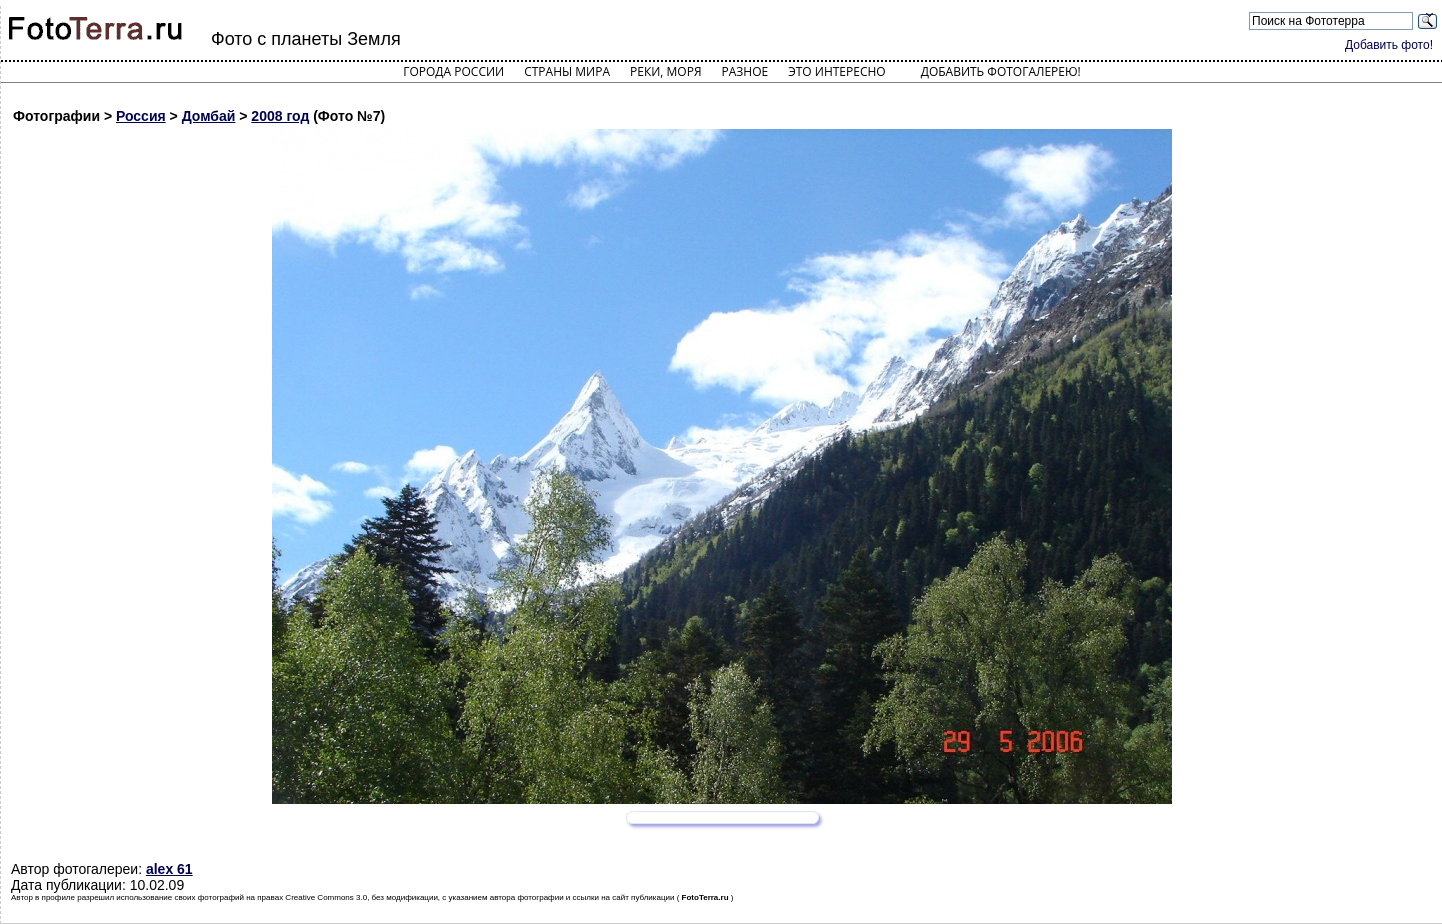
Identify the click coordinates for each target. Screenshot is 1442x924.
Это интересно (837, 71)
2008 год (280, 116)
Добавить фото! (1389, 45)
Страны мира (567, 71)
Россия (141, 116)
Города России (453, 71)
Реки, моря (665, 71)
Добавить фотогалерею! (1001, 71)
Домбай (209, 116)
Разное (745, 71)
